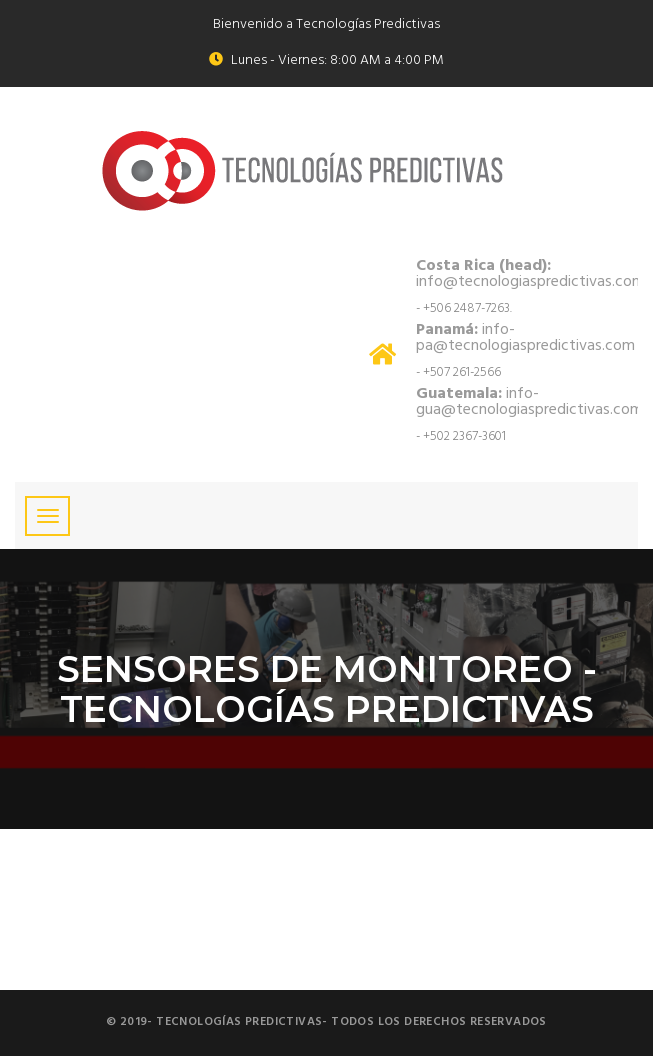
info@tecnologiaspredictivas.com (530, 274)
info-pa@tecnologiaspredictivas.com (525, 338)
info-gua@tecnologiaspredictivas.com (529, 402)
